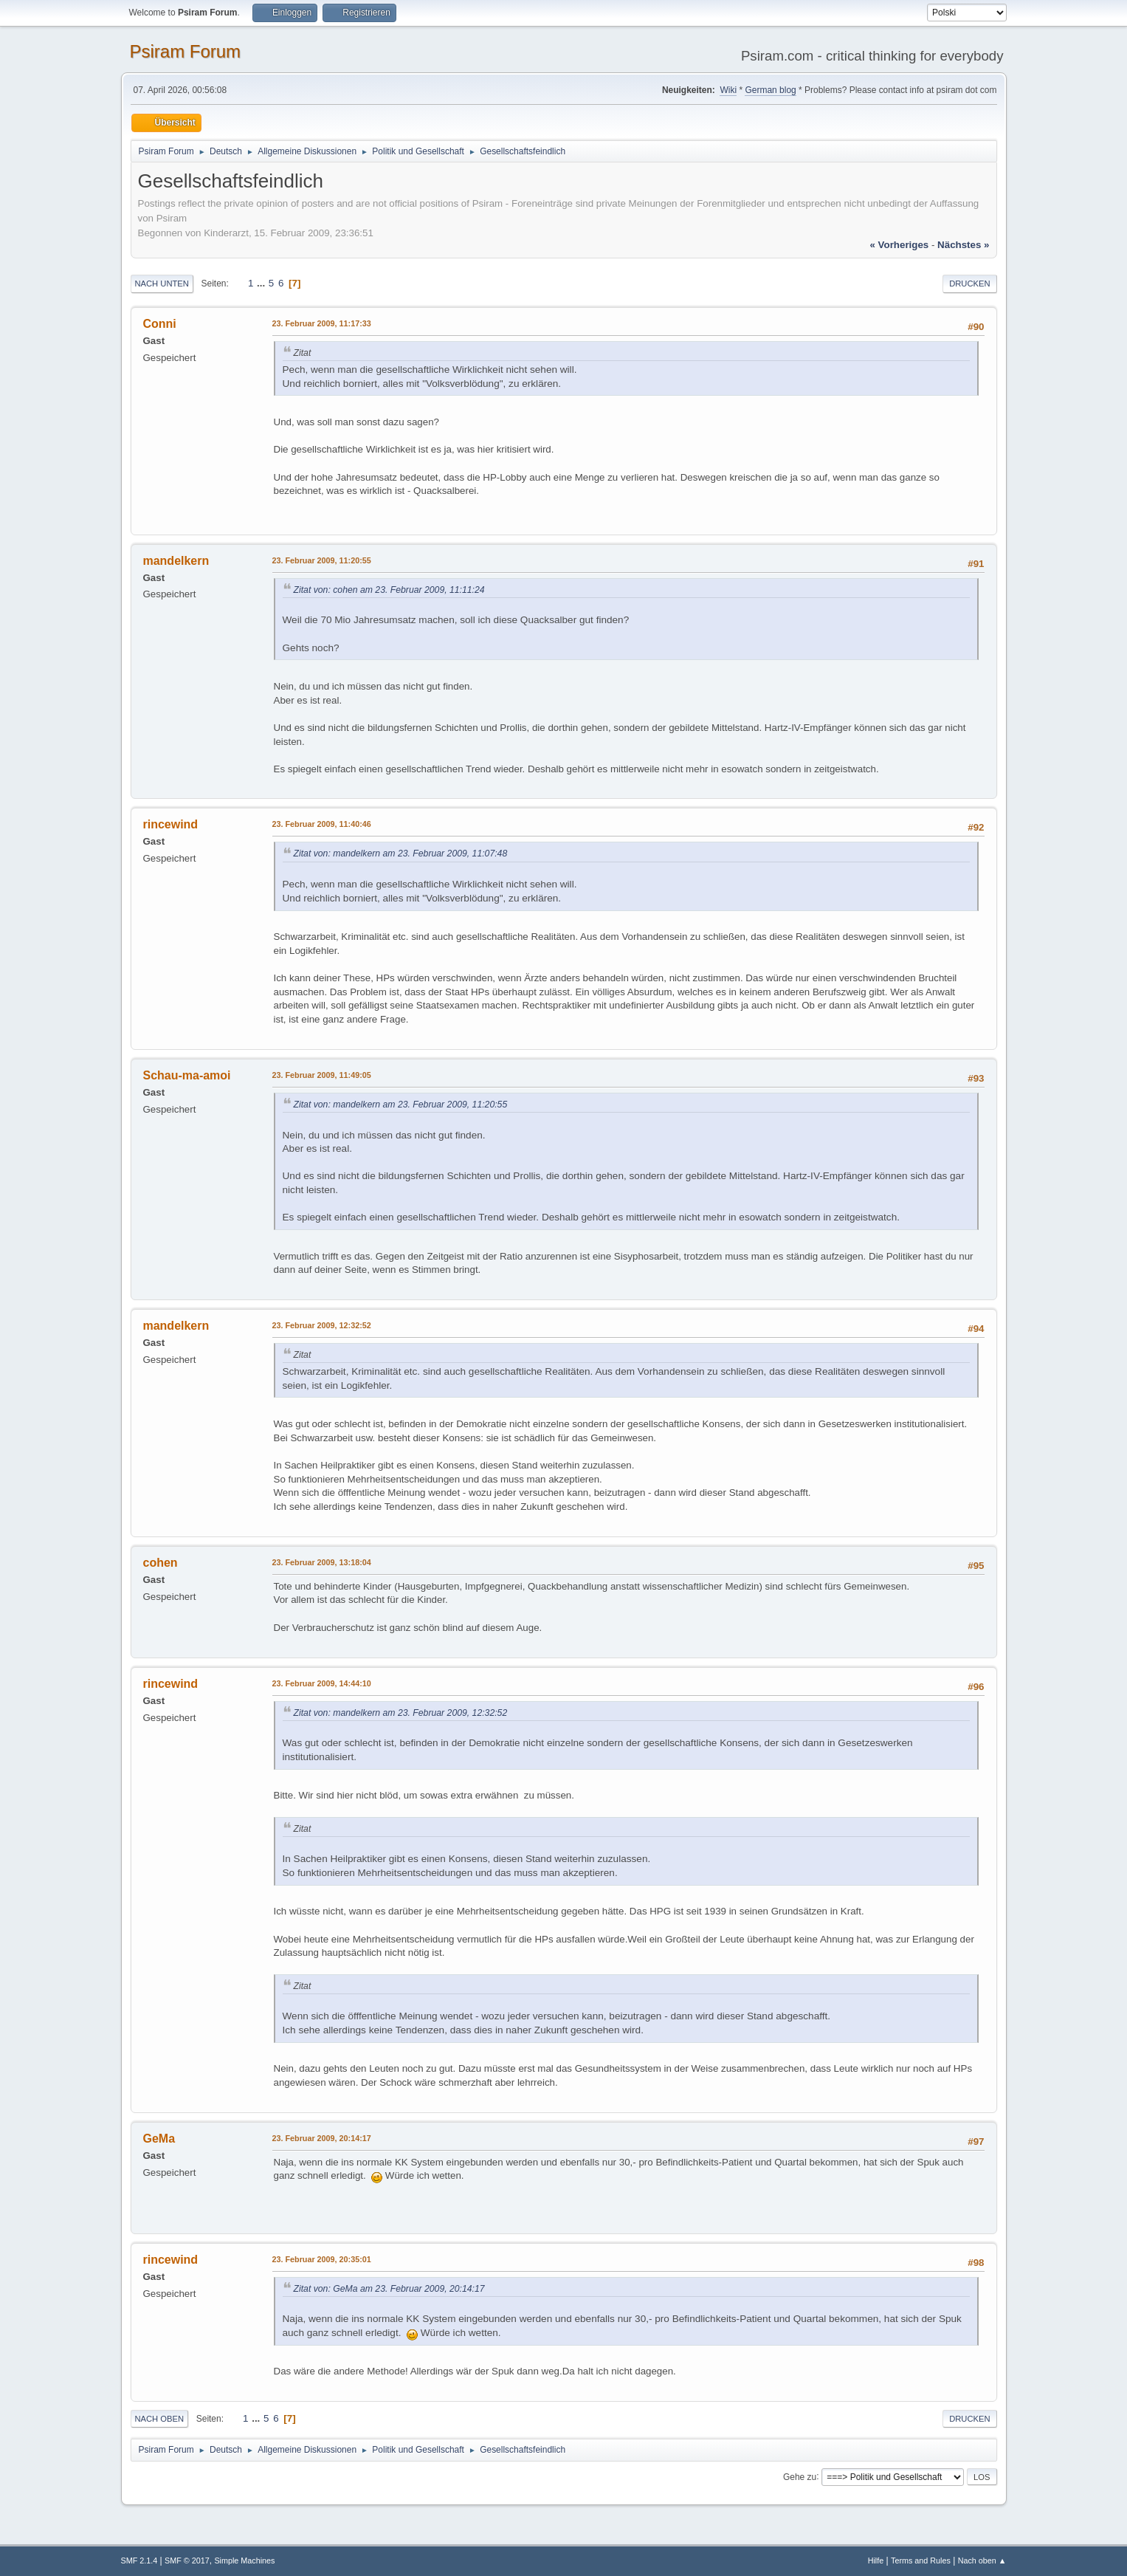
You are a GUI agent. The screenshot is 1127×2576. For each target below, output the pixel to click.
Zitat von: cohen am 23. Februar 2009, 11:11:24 (389, 590)
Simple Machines (244, 2560)
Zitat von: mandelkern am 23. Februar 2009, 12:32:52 (401, 1713)
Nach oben (160, 2418)
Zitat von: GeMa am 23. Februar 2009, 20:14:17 (389, 2289)
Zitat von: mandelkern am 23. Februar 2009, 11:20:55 (401, 1104)
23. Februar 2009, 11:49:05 (321, 1075)
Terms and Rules (921, 2560)
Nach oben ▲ (982, 2560)
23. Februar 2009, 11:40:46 (321, 824)
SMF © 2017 (187, 2560)
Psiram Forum (185, 51)
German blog (770, 90)
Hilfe (876, 2560)
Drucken (969, 283)
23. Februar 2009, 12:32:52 (321, 1325)
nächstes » (963, 244)
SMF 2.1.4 (139, 2560)
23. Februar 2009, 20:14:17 (321, 2138)
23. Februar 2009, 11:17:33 (321, 323)
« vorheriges (898, 244)
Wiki (728, 90)
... (262, 283)
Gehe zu (799, 2476)
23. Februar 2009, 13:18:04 (321, 1562)
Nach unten (162, 283)
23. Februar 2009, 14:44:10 (321, 1683)
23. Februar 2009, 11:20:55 (321, 560)
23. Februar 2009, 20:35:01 (321, 2259)
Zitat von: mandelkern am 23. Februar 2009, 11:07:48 (401, 853)
